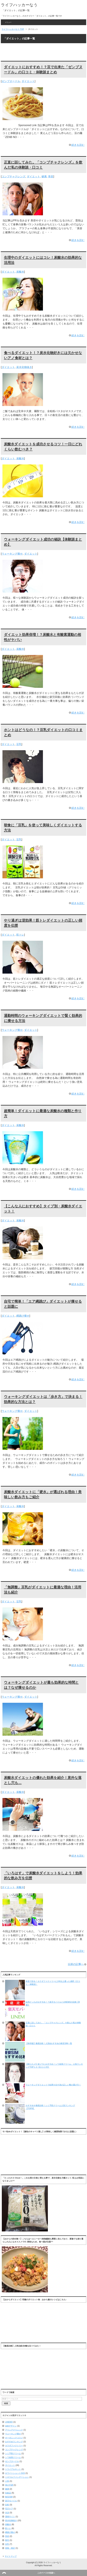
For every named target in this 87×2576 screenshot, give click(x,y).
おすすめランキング (14, 2442)
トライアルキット (13, 2469)
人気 (7, 2481)
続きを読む (78, 145)
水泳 (7, 2512)
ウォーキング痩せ (12, 553)
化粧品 (8, 2493)
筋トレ (20, 934)
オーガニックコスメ (14, 2438)
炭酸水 (20, 271)
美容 (50, 176)
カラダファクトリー (14, 2445)
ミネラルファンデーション (17, 2477)
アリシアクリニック (14, 2430)
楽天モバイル (11, 2501)
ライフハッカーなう (19, 5)
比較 (7, 2505)
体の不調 (9, 2485)
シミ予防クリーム (13, 2453)
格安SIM (8, 2497)
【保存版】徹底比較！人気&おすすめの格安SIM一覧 (49, 2043)
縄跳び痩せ (22, 1315)
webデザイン (11, 2426)
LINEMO (9, 2422)
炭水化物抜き (24, 367)
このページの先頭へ (46, 2573)
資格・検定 (10, 2548)
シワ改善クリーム (13, 2457)
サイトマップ (11, 2556)
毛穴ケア (9, 2509)
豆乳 (19, 744)
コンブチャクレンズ (13, 176)
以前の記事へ (76, 1964)
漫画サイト (10, 2516)
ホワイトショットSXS (15, 2473)
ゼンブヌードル (11, 81)
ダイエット (28, 81)
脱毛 (7, 2540)
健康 (44, 176)
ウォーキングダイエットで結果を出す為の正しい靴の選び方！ (53, 2085)
